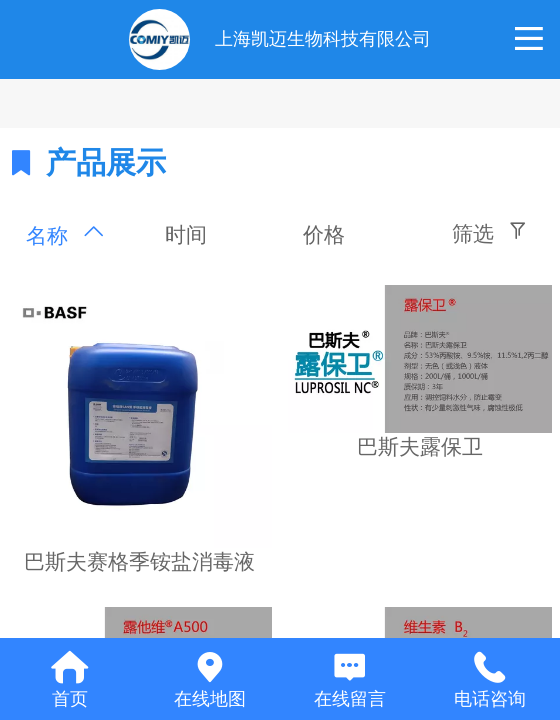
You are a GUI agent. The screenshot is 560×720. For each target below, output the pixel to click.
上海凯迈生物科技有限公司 (323, 39)
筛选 (473, 233)
